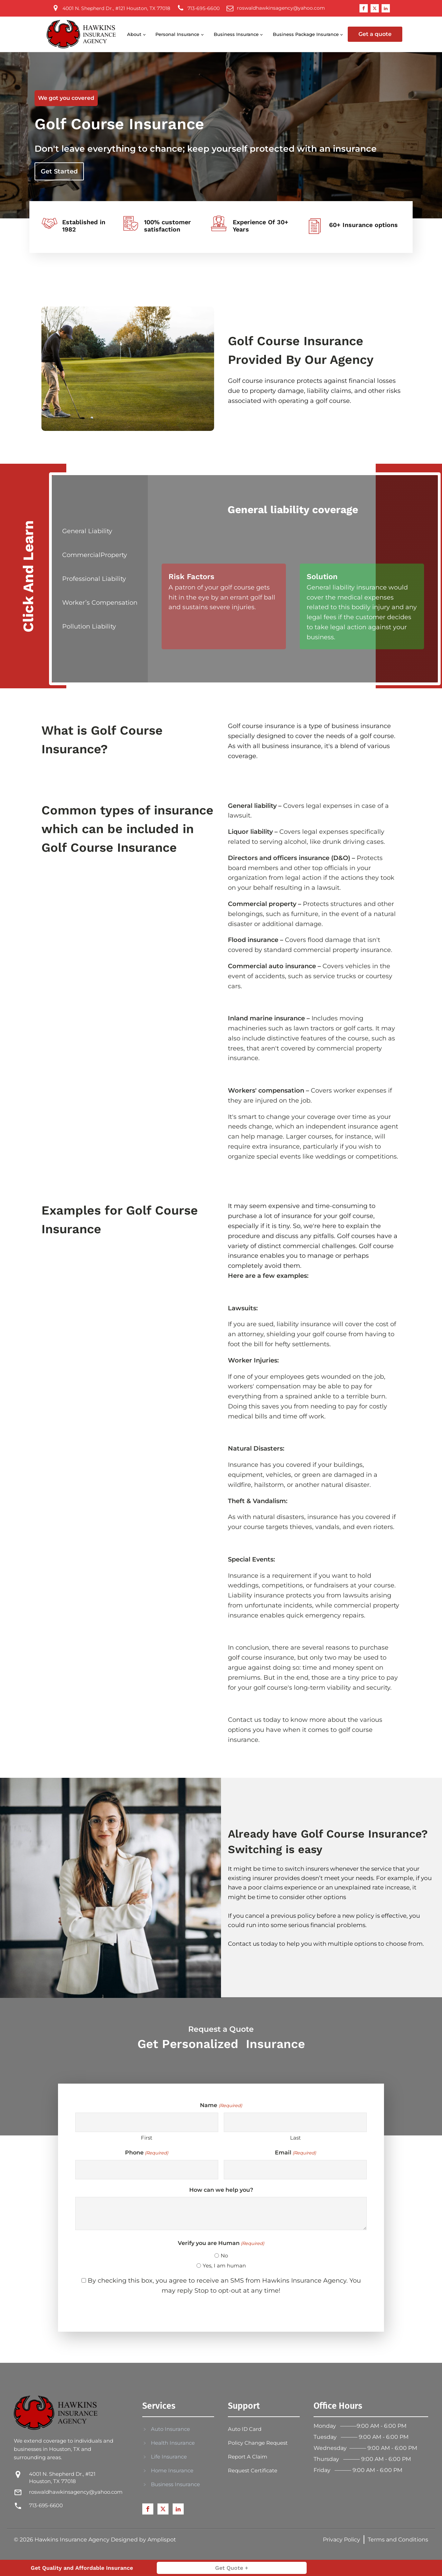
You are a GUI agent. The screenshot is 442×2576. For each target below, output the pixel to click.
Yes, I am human (224, 2265)
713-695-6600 (46, 2505)
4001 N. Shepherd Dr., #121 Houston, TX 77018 (62, 2477)
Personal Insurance (177, 34)
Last (295, 2137)
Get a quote (375, 34)
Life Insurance (169, 2456)
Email (295, 2153)
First (146, 2137)
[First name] (146, 2122)
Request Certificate (252, 2470)
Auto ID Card (244, 2429)
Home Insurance (172, 2470)
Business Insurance (236, 34)
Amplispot (161, 2539)
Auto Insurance (170, 2429)
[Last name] (295, 2122)
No (224, 2255)
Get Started (59, 171)
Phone (146, 2153)
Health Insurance (173, 2443)
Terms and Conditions (398, 2539)
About (134, 34)
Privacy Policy (341, 2539)
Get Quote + (231, 2568)
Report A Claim (247, 2456)
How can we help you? (221, 2190)
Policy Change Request (258, 2443)
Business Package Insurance (306, 34)
